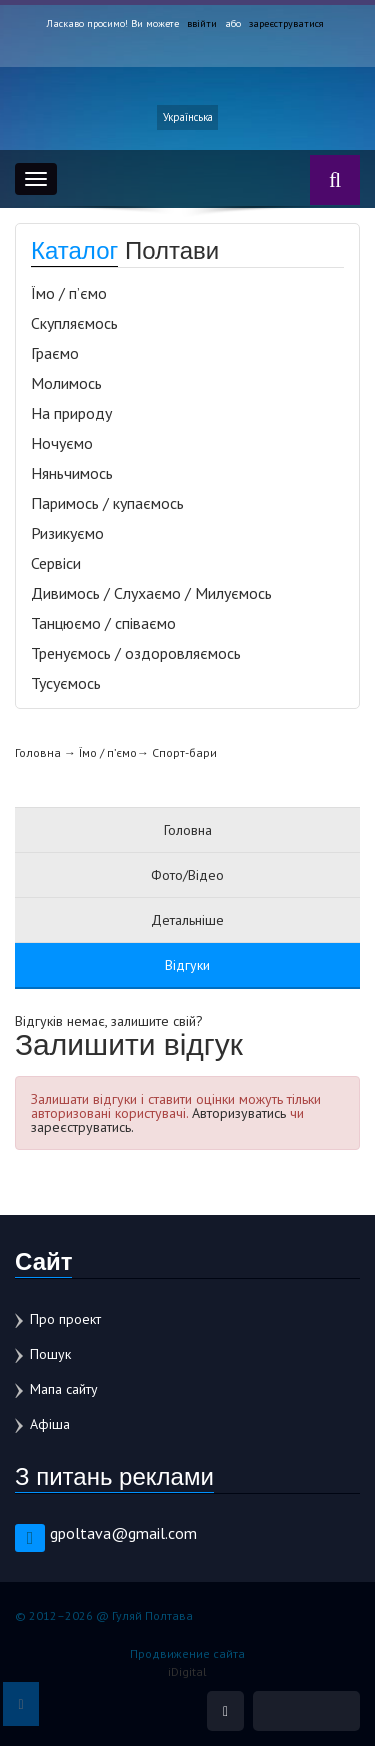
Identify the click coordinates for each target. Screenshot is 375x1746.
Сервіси (56, 563)
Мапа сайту (64, 1389)
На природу (71, 413)
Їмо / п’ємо (69, 293)
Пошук (50, 1354)
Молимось (66, 383)
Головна (38, 752)
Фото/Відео (187, 875)
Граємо (55, 353)
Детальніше (187, 920)
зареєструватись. (82, 1127)
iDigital (187, 1671)
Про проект (65, 1319)
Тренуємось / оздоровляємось (136, 653)
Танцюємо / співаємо (103, 623)
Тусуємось (66, 683)
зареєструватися (286, 23)
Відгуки (187, 965)
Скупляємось (74, 323)
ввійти (203, 23)
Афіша (50, 1424)
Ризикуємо (67, 533)
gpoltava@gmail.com (123, 1533)
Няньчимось (72, 473)
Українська (188, 117)
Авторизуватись (239, 1113)
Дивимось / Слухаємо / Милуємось (151, 593)
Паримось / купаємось (107, 503)
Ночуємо (62, 443)
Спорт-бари (184, 752)
